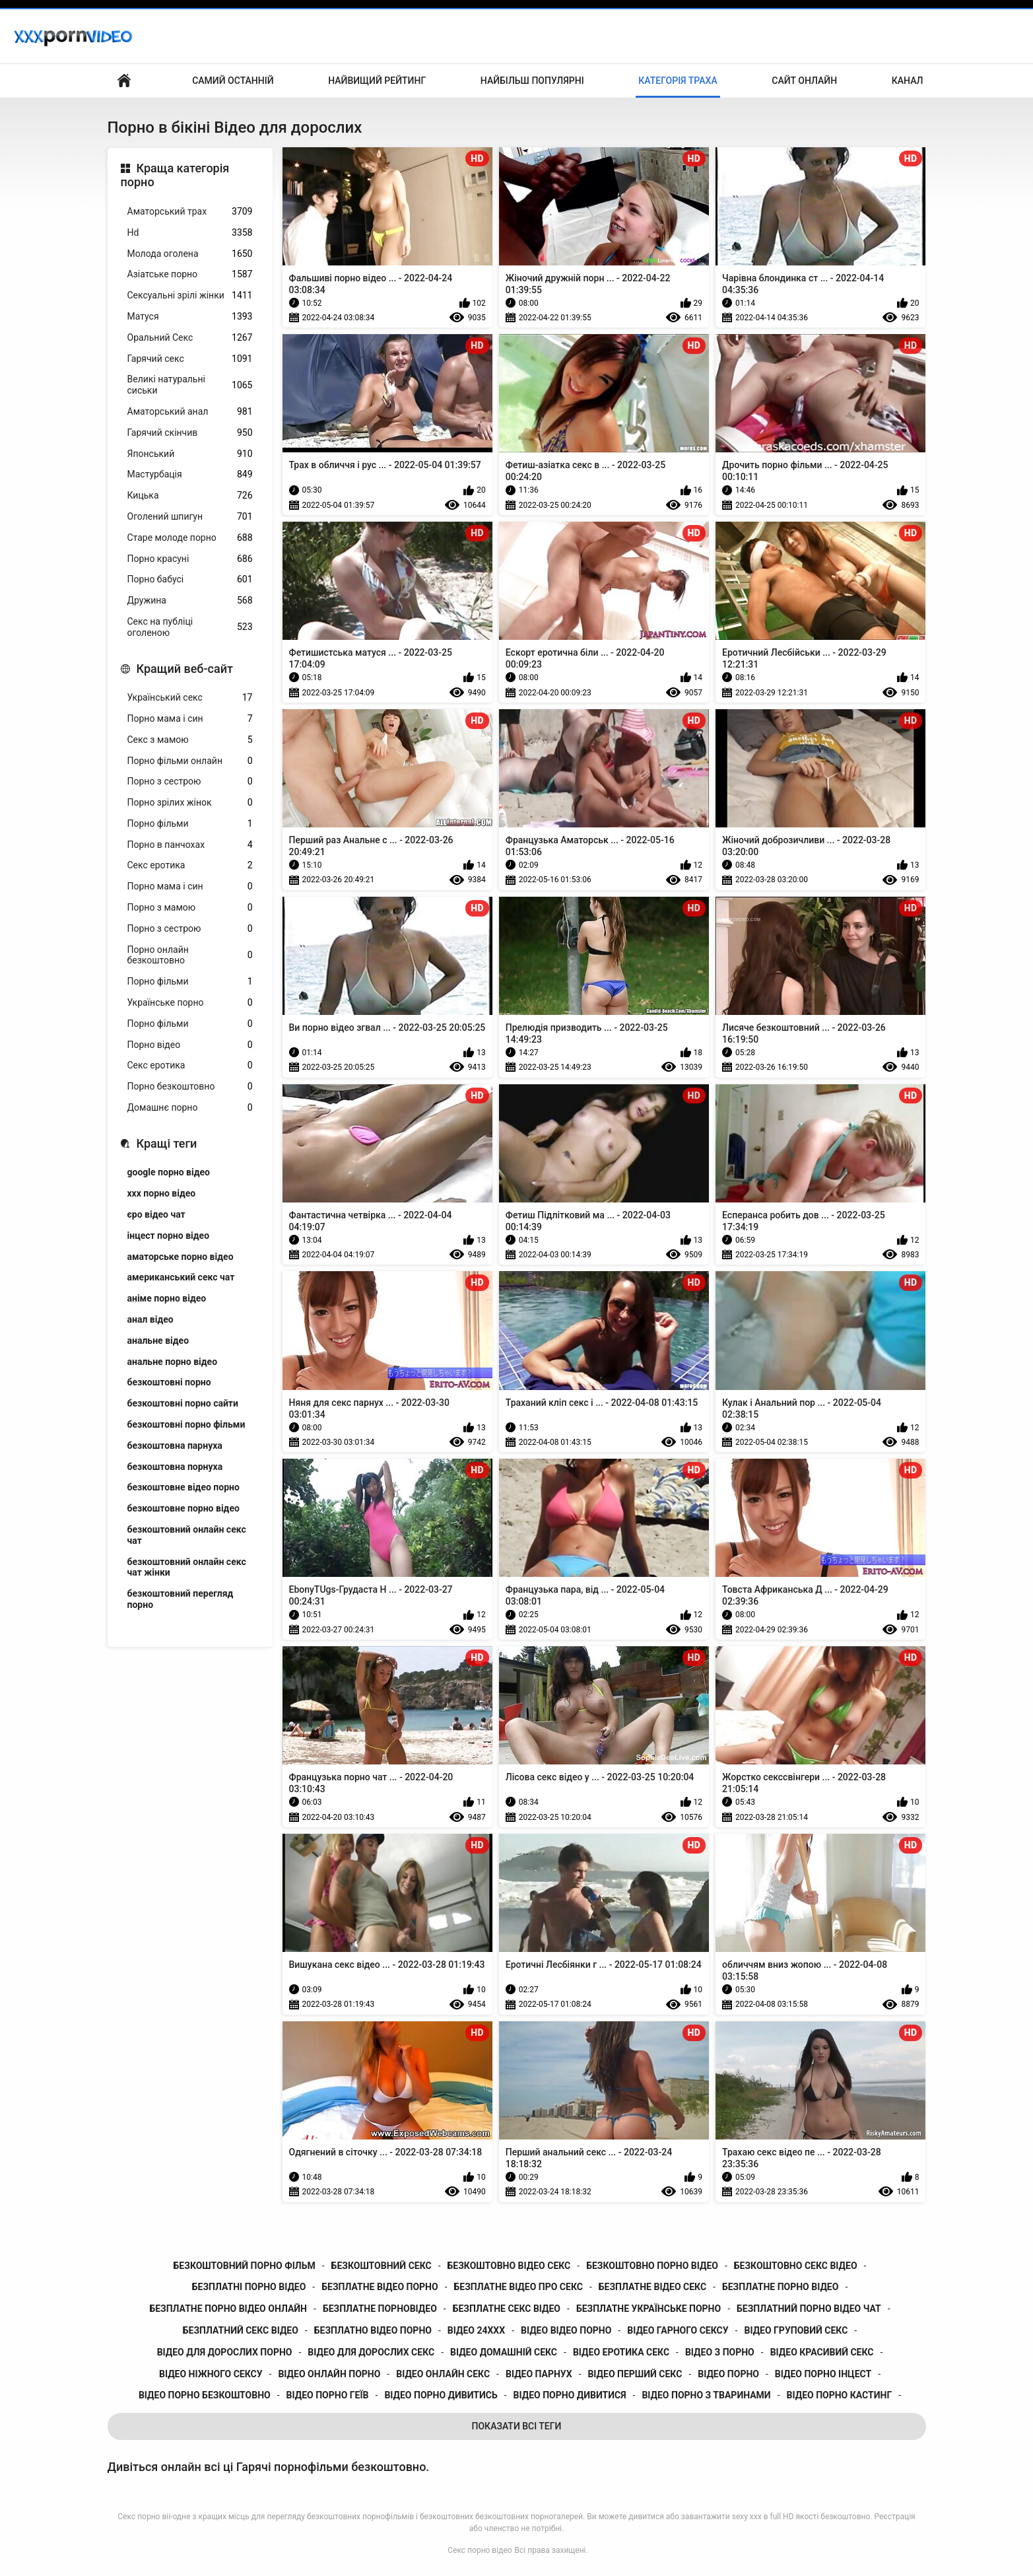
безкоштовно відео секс (509, 2265)
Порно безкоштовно (190, 1086)
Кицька (190, 495)
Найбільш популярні (532, 80)
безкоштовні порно (169, 1382)
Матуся (190, 316)
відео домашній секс (503, 2352)
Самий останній (232, 80)
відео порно (728, 2374)
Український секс (190, 697)
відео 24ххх (476, 2330)
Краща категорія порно (175, 175)
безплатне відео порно (379, 2286)
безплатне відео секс (652, 2286)
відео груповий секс (796, 2330)
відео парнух (539, 2374)
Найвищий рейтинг (377, 80)
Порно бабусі (190, 579)
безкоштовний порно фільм (245, 2265)
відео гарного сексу (677, 2330)
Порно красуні (190, 559)
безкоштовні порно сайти (182, 1403)
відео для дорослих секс (371, 2352)
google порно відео (168, 1172)
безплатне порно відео (780, 2286)
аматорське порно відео (180, 1256)
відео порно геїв (327, 2395)
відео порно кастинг (839, 2395)
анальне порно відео (172, 1361)
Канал (907, 80)
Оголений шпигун (190, 516)
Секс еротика (190, 865)
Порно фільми (190, 823)
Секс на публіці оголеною (190, 627)
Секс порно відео (480, 2550)
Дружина (190, 600)
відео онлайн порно (329, 2374)
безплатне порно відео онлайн (228, 2308)
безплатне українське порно (648, 2308)
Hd (190, 232)
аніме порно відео (167, 1298)
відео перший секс (634, 2374)
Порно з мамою (190, 907)
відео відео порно (566, 2330)
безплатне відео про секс (518, 2286)
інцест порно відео (168, 1235)
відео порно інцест (823, 2374)
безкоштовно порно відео (652, 2265)
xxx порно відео (161, 1193)
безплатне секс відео (506, 2308)
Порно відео (190, 1045)
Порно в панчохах (190, 845)
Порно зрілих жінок (190, 802)
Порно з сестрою (190, 781)
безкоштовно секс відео (795, 2265)
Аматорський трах (190, 211)
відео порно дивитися (570, 2395)
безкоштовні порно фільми (186, 1424)
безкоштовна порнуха (175, 1466)
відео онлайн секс (443, 2374)
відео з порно (719, 2352)
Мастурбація (190, 474)
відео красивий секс (822, 2352)
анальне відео (158, 1340)
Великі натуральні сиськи (190, 385)
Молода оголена (190, 254)
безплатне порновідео (380, 2308)
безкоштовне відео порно (183, 1487)
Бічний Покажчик (124, 81)
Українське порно (190, 1002)
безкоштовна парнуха (174, 1445)
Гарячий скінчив (190, 432)
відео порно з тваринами (706, 2395)
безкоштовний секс (381, 2265)
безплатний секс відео (240, 2330)
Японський (190, 454)
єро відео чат (156, 1214)
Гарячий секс (190, 359)
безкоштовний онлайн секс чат (186, 1535)
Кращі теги (167, 1143)
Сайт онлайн (804, 80)
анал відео (150, 1319)
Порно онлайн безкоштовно (190, 955)
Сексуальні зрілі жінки (190, 295)
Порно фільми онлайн (190, 761)
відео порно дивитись (440, 2395)
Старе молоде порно (190, 537)
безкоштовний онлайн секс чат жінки (186, 1567)
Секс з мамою (190, 740)
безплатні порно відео (249, 2286)
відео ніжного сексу (211, 2374)
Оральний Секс (190, 337)
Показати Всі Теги (517, 2426)
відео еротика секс (621, 2352)
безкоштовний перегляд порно (180, 1599)
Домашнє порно (190, 1107)
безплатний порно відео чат (809, 2308)
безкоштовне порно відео (183, 1508)
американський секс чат (181, 1277)
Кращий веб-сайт (185, 669)
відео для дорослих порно (224, 2352)
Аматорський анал (190, 411)
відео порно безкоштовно (205, 2395)
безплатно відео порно (373, 2330)
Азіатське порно (190, 274)
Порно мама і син (190, 718)
